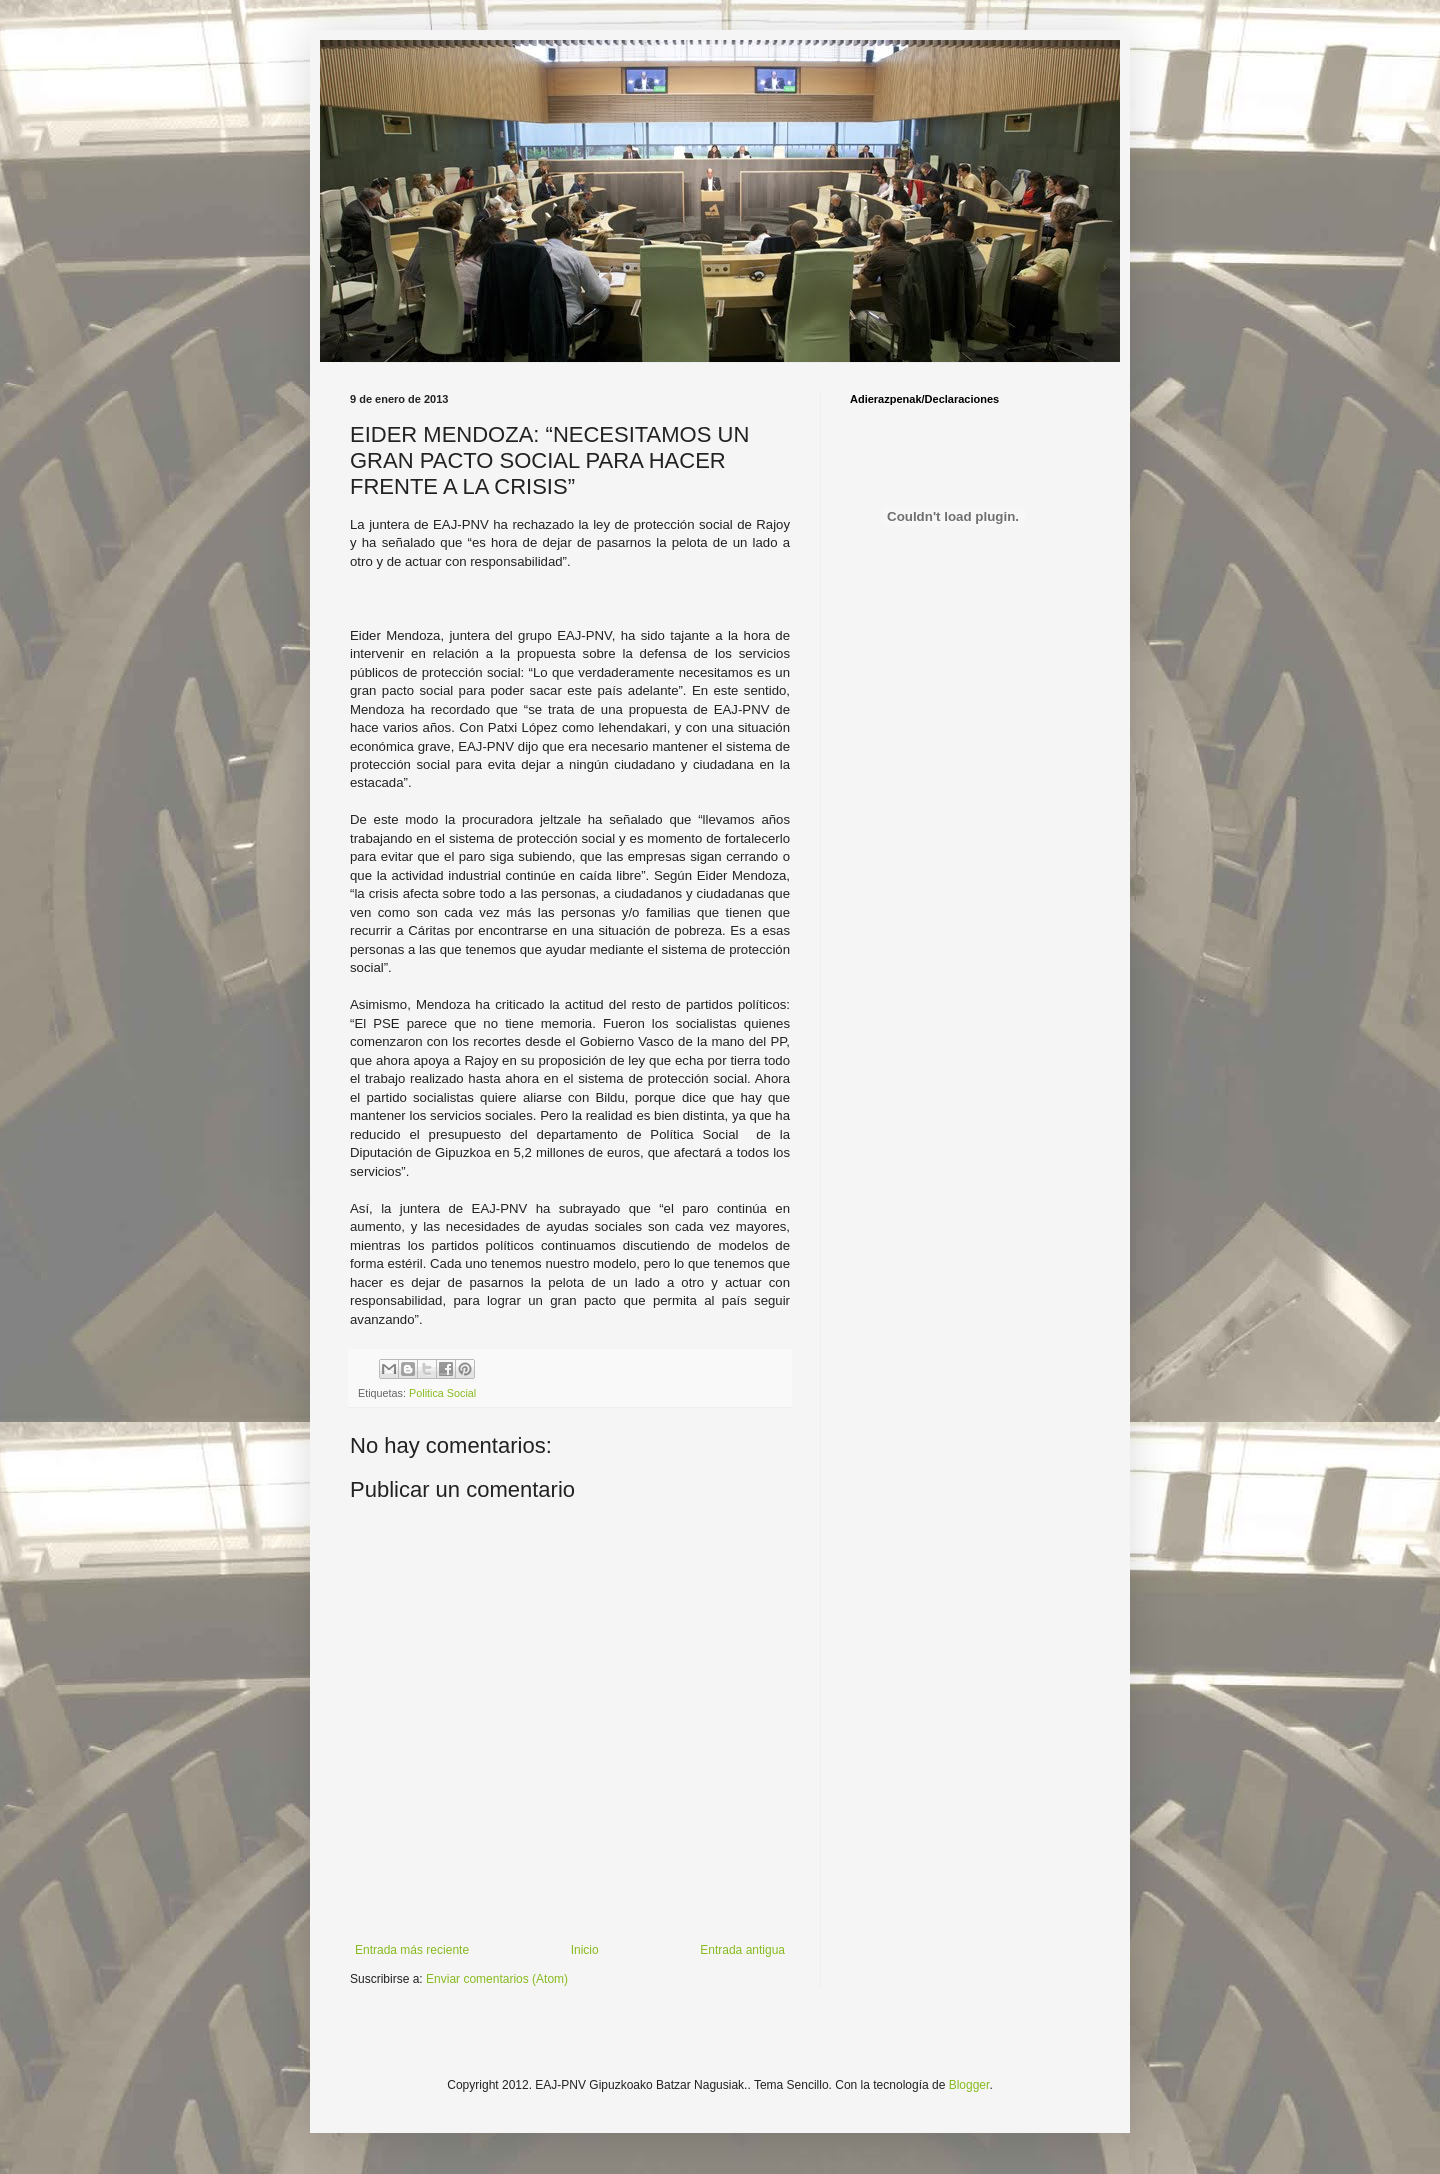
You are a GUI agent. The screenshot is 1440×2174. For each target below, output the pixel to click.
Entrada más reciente (412, 1950)
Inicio (585, 1950)
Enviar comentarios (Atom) (497, 1979)
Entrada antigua (742, 1950)
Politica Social (442, 1393)
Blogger (969, 2085)
